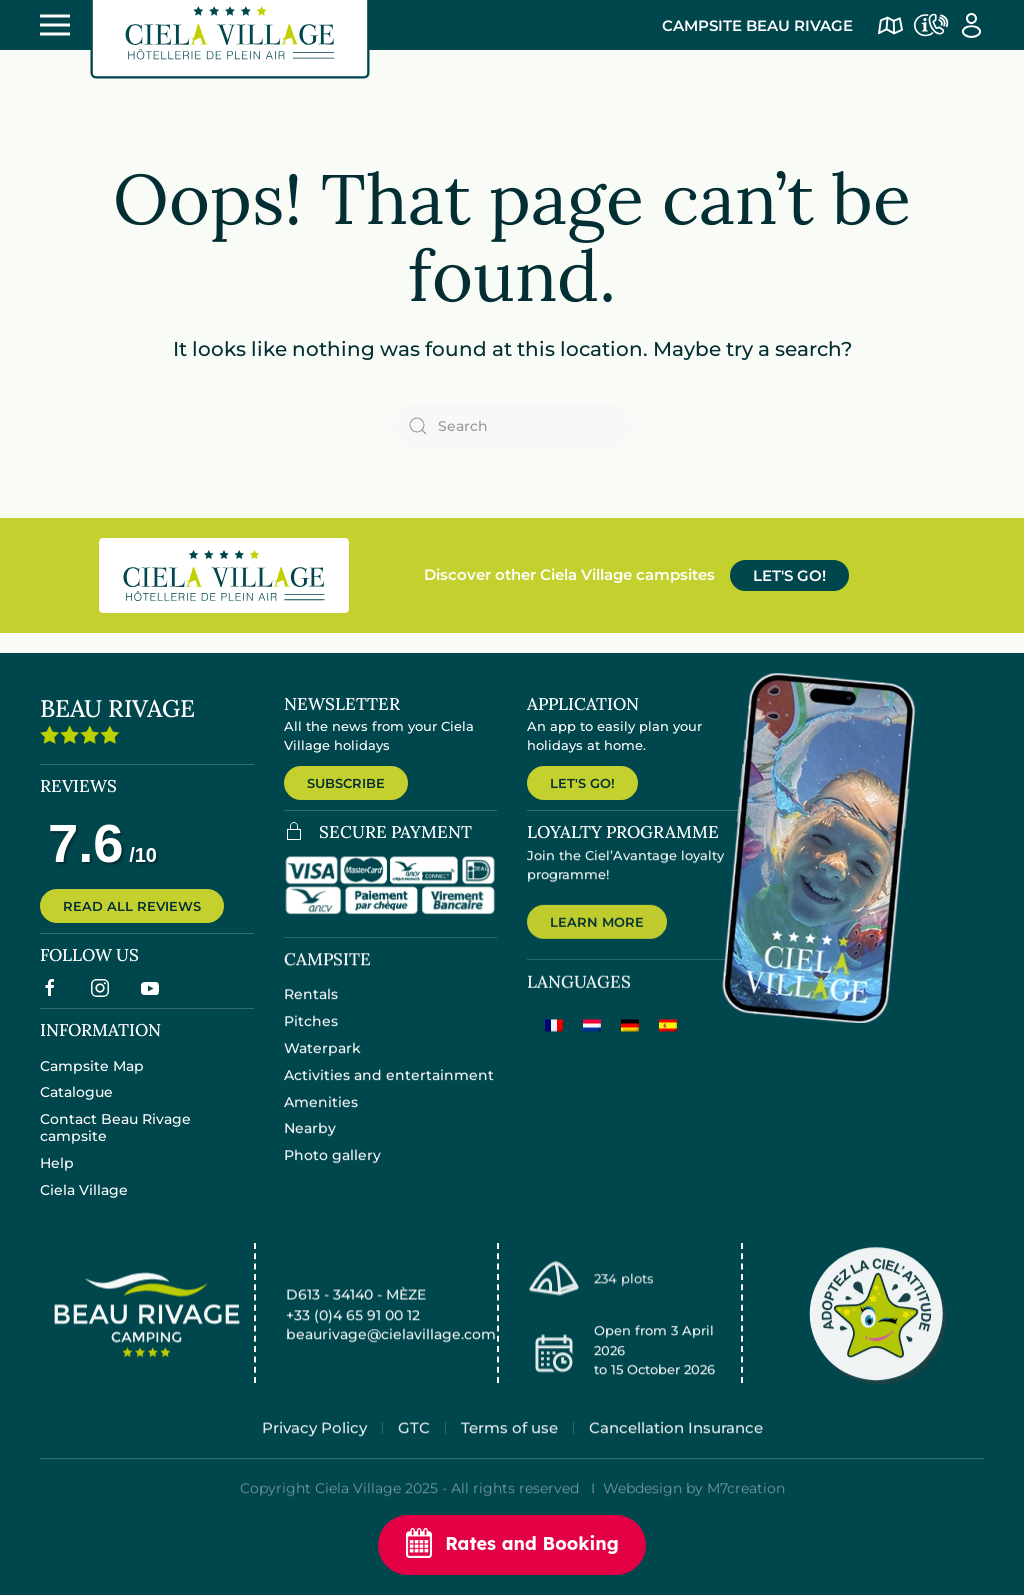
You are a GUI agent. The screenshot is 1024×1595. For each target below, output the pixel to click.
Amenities (321, 1117)
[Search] (512, 426)
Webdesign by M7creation (694, 1512)
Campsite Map (92, 1080)
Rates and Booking (511, 1545)
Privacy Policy (314, 1451)
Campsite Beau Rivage (757, 25)
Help (57, 1177)
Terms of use (509, 1451)
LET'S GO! (789, 575)
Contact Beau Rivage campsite (115, 1141)
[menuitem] (554, 1044)
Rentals (311, 1010)
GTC (414, 1451)
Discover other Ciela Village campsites (569, 574)
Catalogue (76, 1106)
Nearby (310, 1144)
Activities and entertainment (389, 1091)
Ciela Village (84, 1204)
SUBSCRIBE (346, 783)
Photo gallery (332, 1171)
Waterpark (322, 1064)
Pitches (311, 1037)
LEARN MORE (597, 940)
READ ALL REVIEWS (132, 916)
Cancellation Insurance (676, 1451)
